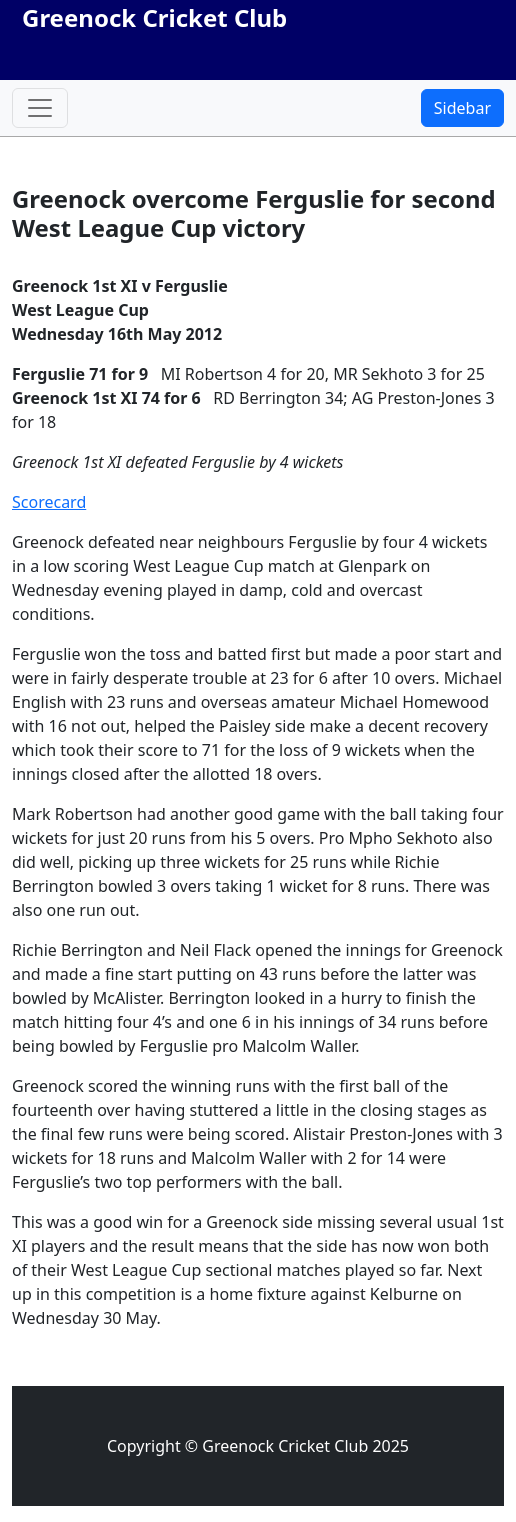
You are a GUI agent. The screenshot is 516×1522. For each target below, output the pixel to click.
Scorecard (49, 502)
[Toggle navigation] (40, 108)
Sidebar (462, 108)
